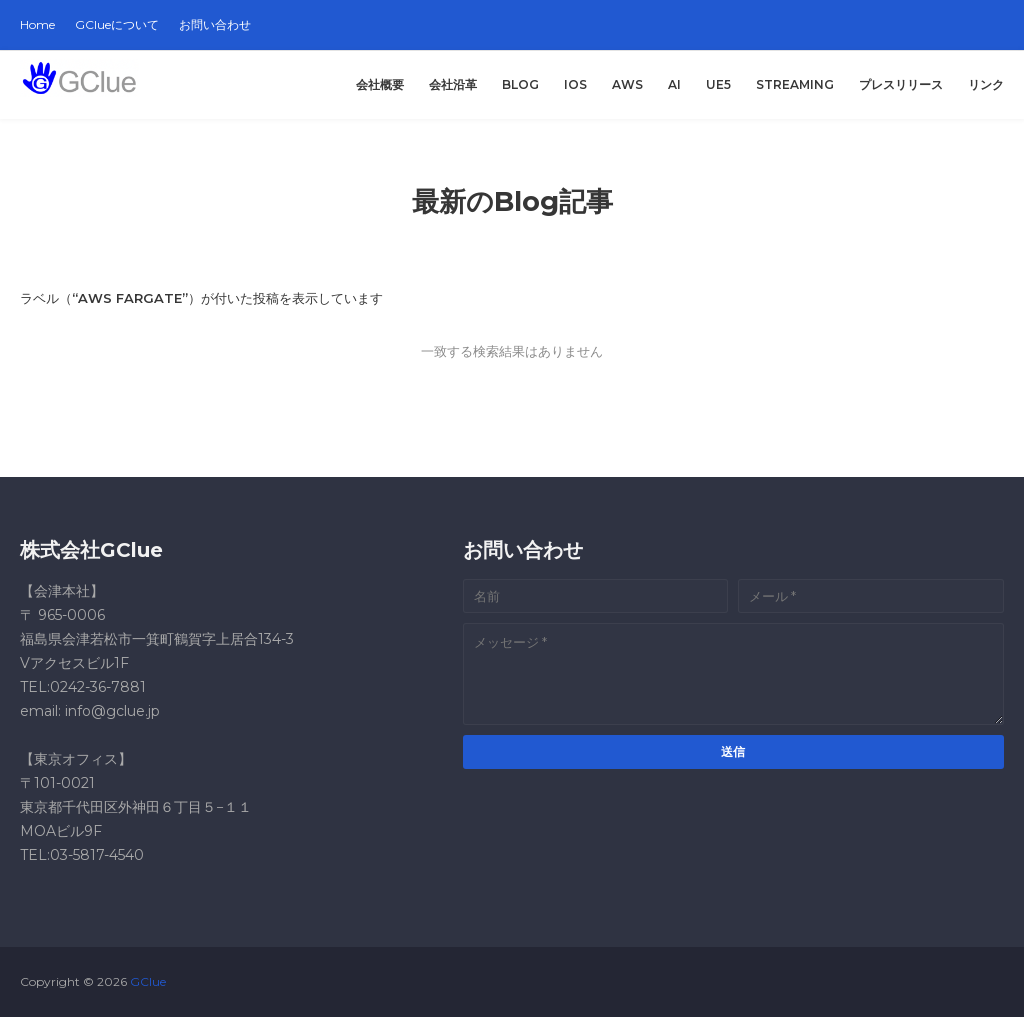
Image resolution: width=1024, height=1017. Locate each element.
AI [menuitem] (674, 84)
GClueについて (117, 24)
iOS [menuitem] (575, 84)
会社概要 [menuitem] (380, 84)
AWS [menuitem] (627, 84)
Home (37, 24)
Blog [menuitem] (520, 84)
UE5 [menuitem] (718, 84)
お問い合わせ (215, 24)
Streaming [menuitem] (795, 84)
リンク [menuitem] (986, 84)
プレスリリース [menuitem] (901, 84)
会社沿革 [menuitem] (453, 84)
